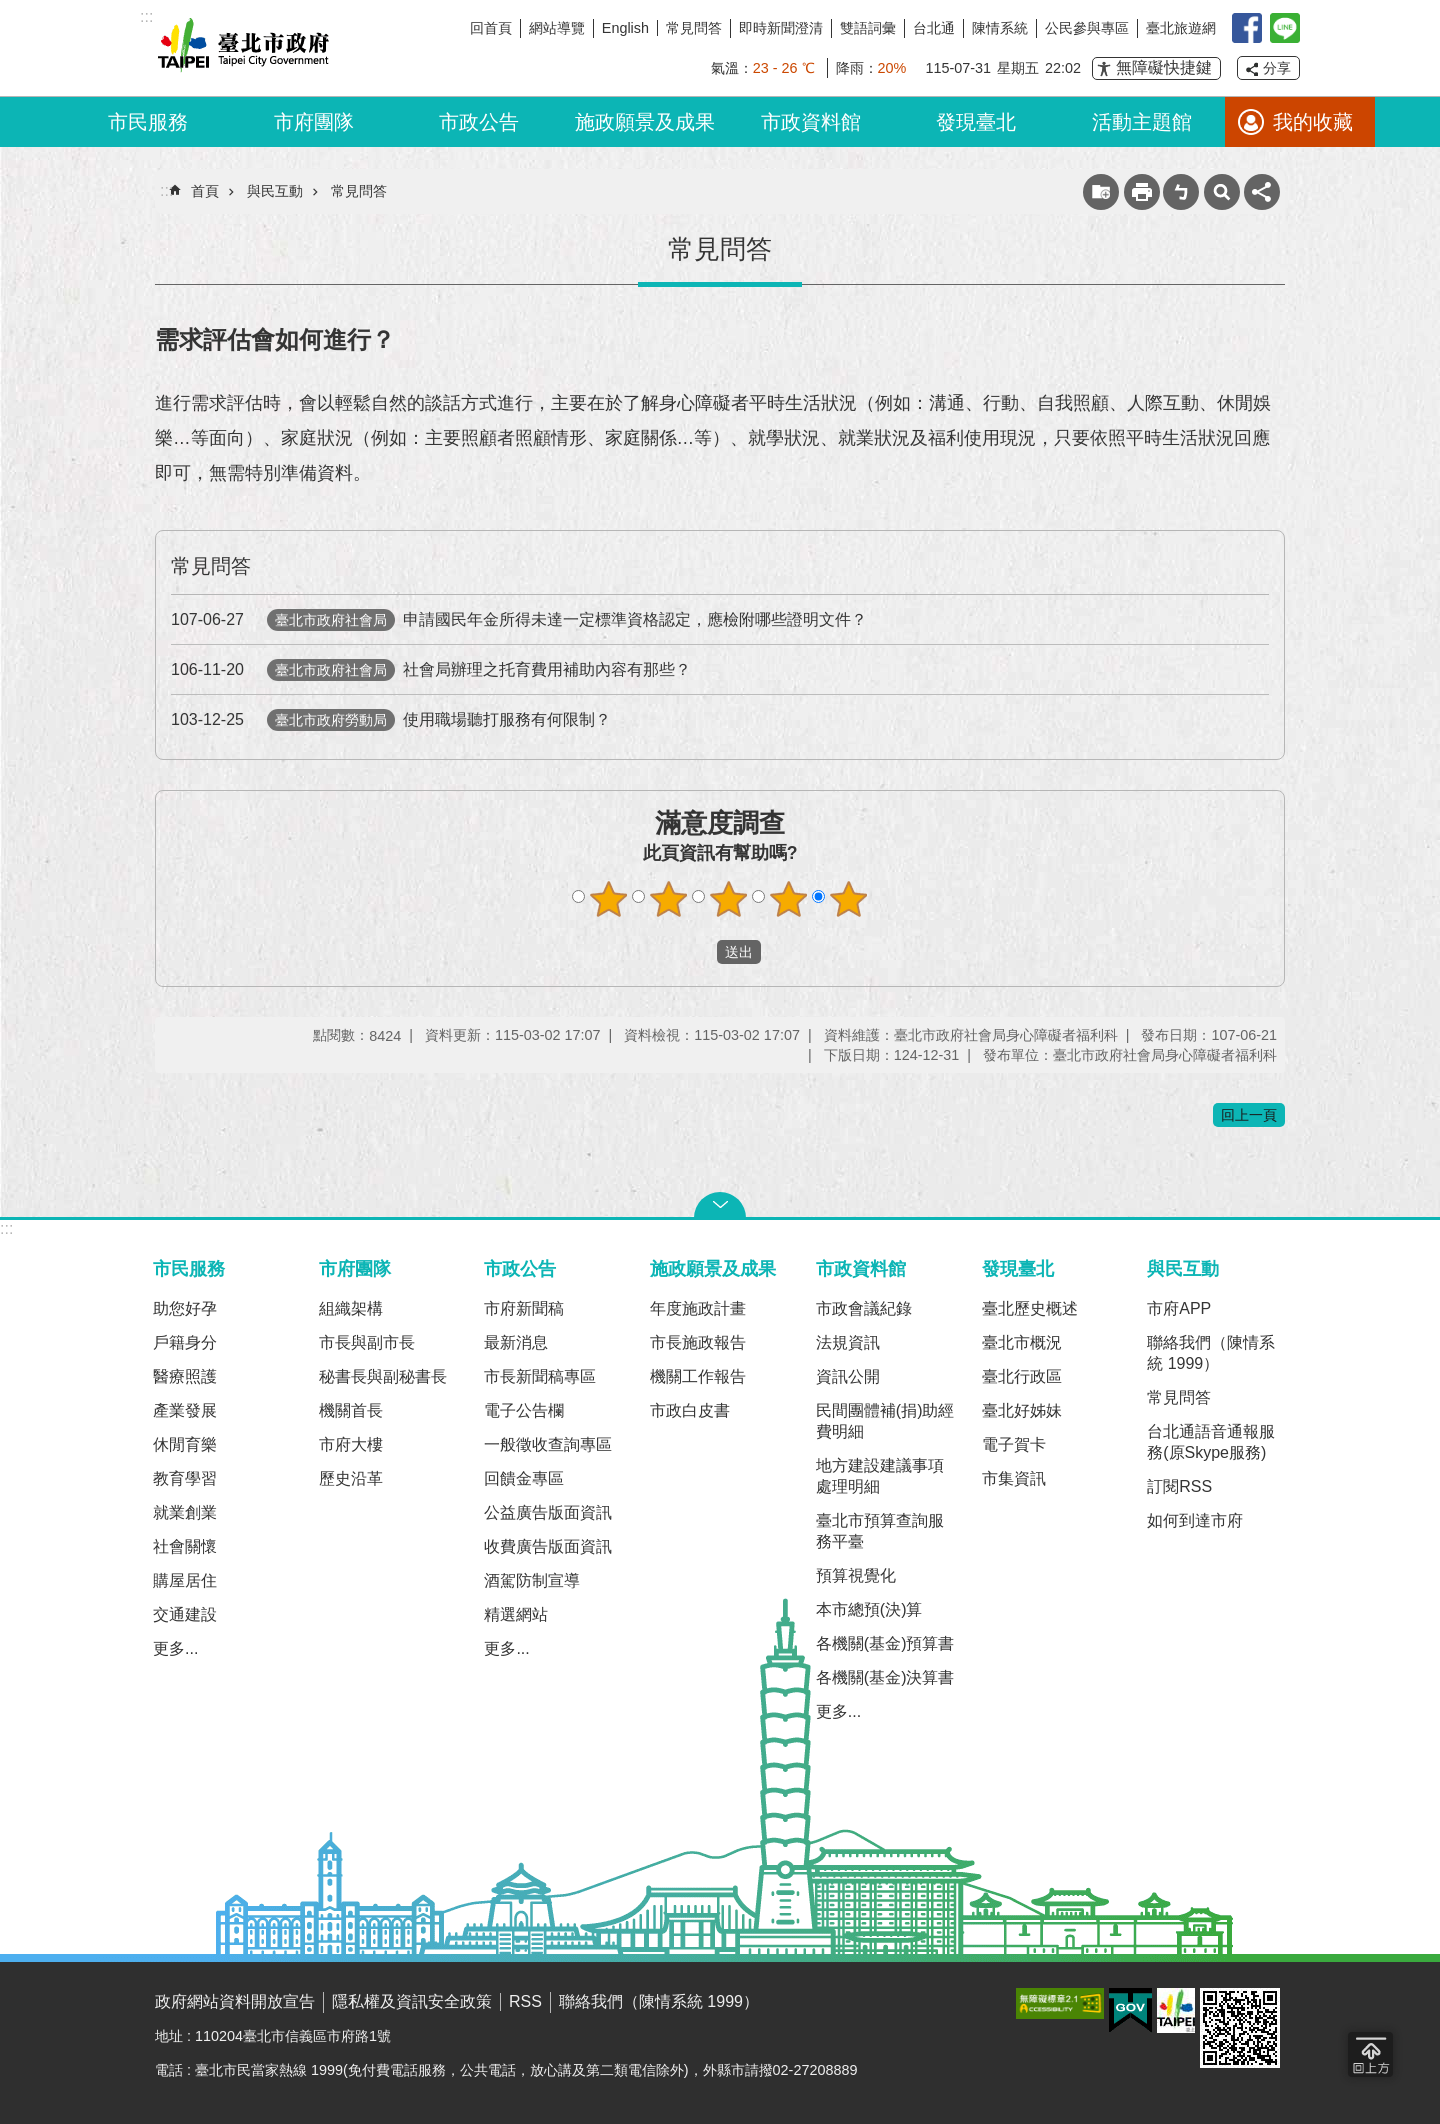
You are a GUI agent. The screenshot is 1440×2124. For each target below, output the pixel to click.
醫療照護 (185, 1376)
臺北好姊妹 (1022, 1410)
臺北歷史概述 (1030, 1308)
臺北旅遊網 (1181, 28)
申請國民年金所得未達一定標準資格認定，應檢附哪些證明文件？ (519, 619)
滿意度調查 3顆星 (729, 899)
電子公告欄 (524, 1410)
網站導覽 (557, 28)
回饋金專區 (524, 1478)
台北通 (934, 28)
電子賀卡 (1014, 1444)
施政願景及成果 (645, 122)
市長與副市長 (367, 1342)
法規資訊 (848, 1342)
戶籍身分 (185, 1342)
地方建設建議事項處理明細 (880, 1476)
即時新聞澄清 (781, 28)
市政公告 (479, 122)
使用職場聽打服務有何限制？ (391, 719)
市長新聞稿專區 (540, 1376)
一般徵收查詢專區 (548, 1444)
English (625, 28)
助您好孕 (185, 1308)
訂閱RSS (1179, 1486)
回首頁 (491, 28)
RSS (525, 2001)
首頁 (205, 191)
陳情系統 (1000, 28)
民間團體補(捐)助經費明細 (885, 1421)
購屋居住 (185, 1580)
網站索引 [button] (1222, 192)
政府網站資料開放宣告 (235, 2001)
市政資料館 (811, 122)
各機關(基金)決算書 (885, 1677)
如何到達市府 (1195, 1520)
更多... (175, 1648)
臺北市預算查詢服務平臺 (880, 1531)
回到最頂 (1370, 2054)
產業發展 (185, 1410)
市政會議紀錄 (864, 1308)
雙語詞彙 (868, 28)
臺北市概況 (1022, 1342)
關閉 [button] (720, 1205)
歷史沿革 (351, 1478)
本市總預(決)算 (869, 1609)
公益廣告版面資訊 (548, 1512)
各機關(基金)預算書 (885, 1643)
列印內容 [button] (1142, 192)
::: (6, 1228)
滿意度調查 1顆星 (609, 899)
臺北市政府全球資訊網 (240, 48)
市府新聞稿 (524, 1308)
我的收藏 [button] (1313, 122)
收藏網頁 (1101, 192)
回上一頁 (1249, 1115)
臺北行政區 (1022, 1376)
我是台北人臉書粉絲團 (1247, 28)
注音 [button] (1181, 192)
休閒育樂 (185, 1444)
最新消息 (516, 1342)
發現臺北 (976, 122)
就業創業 (185, 1512)
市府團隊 (314, 122)
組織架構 (351, 1308)
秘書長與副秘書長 (383, 1376)
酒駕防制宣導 (532, 1580)
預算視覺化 (856, 1575)
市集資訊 (1014, 1478)
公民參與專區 (1087, 28)
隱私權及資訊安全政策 (412, 2001)
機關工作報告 (698, 1376)
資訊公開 (848, 1376)
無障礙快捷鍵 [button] (1164, 67)
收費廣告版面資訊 (548, 1546)
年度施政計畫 (698, 1308)
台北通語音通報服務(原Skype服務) (1211, 1442)
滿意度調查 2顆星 (669, 899)
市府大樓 (351, 1444)
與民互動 (275, 191)
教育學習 (185, 1478)
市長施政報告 (698, 1342)
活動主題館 (1142, 122)
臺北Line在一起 (1285, 28)
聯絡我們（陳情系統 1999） (1211, 1353)
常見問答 (694, 28)
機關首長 (351, 1410)
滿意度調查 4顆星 (789, 899)
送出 (698, 952)
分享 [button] (1277, 68)
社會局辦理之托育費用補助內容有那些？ (431, 669)
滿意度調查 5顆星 (849, 899)
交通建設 (185, 1614)
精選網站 (516, 1614)
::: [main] (166, 190)
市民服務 (148, 122)
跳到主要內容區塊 (10, 10)
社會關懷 (185, 1546)
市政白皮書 (690, 1410)
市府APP (1179, 1308)
